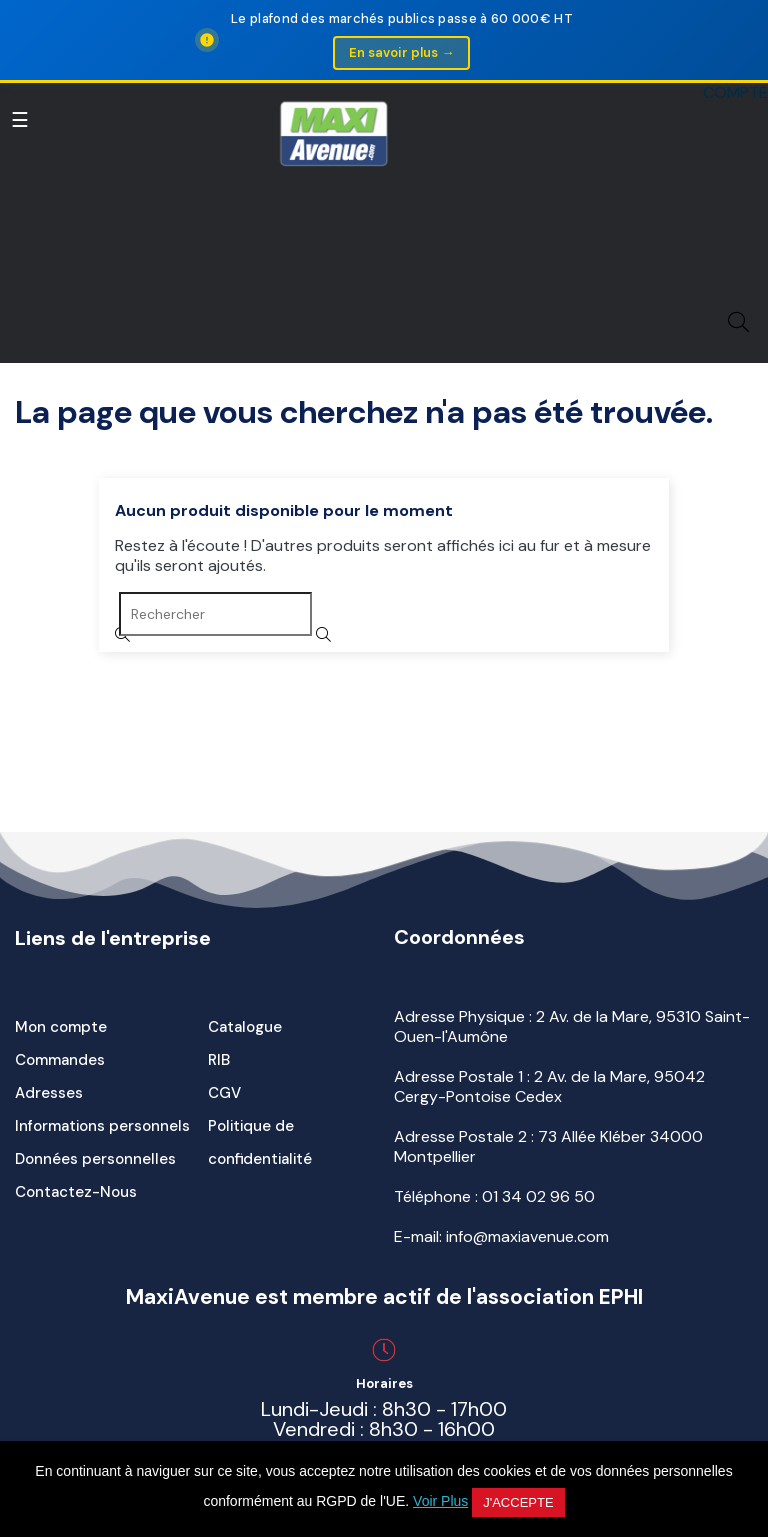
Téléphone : (494, 1196)
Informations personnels (102, 1126)
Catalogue (245, 1027)
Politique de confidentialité (260, 1142)
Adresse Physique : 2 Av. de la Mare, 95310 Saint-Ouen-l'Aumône (572, 1026)
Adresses (49, 1093)
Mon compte (61, 1027)
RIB (219, 1060)
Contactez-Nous (76, 1192)
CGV (224, 1093)
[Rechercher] (215, 614)
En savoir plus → (401, 52)
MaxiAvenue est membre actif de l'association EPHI (384, 1297)
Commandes (60, 1060)
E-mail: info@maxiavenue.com (501, 1236)
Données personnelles (95, 1159)
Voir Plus (440, 1501)
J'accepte (518, 1502)
